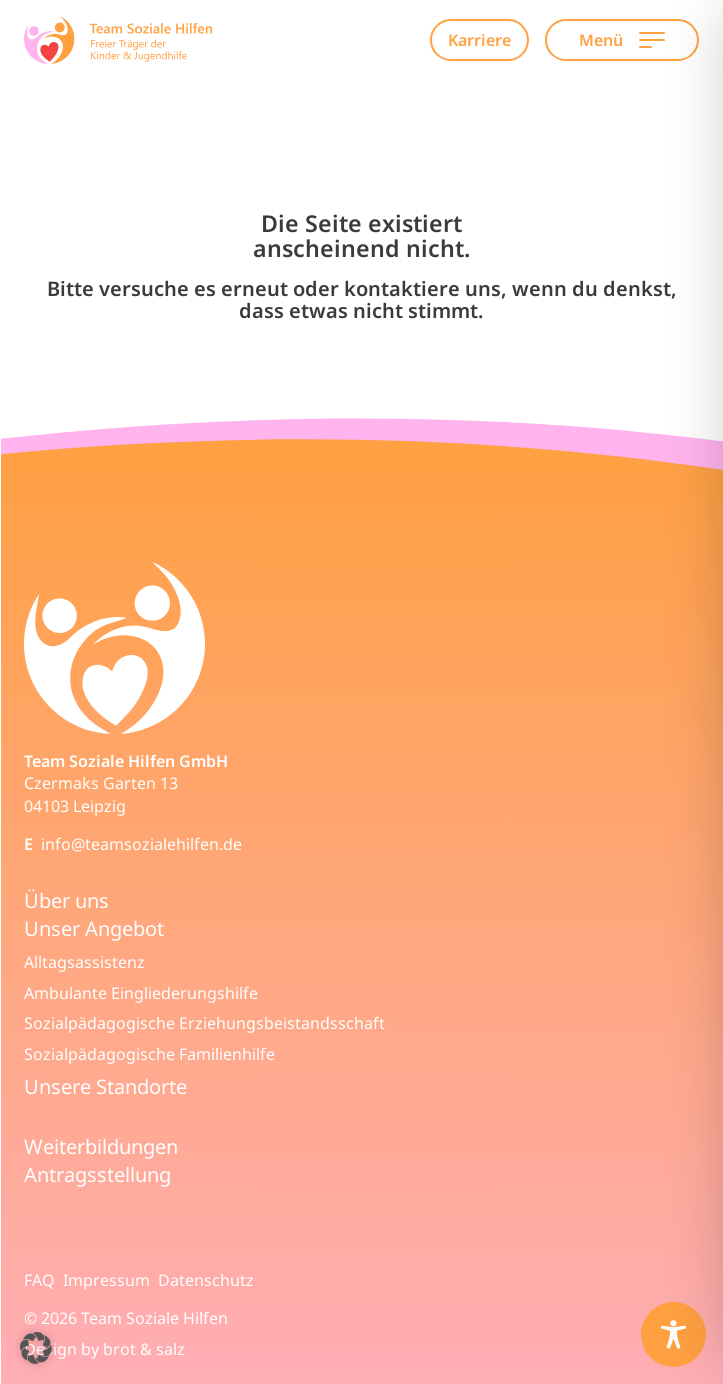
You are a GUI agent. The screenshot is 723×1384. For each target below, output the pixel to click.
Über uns (66, 900)
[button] (36, 1348)
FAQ (39, 1280)
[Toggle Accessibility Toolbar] (673, 1334)
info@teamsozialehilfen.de (141, 844)
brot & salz (144, 1349)
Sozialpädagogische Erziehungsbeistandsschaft (204, 1023)
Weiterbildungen (101, 1146)
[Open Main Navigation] (652, 40)
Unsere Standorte (105, 1086)
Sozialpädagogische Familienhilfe (149, 1054)
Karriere (479, 40)
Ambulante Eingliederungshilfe (141, 993)
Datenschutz (206, 1280)
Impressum (106, 1280)
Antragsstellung (97, 1174)
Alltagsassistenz (84, 962)
